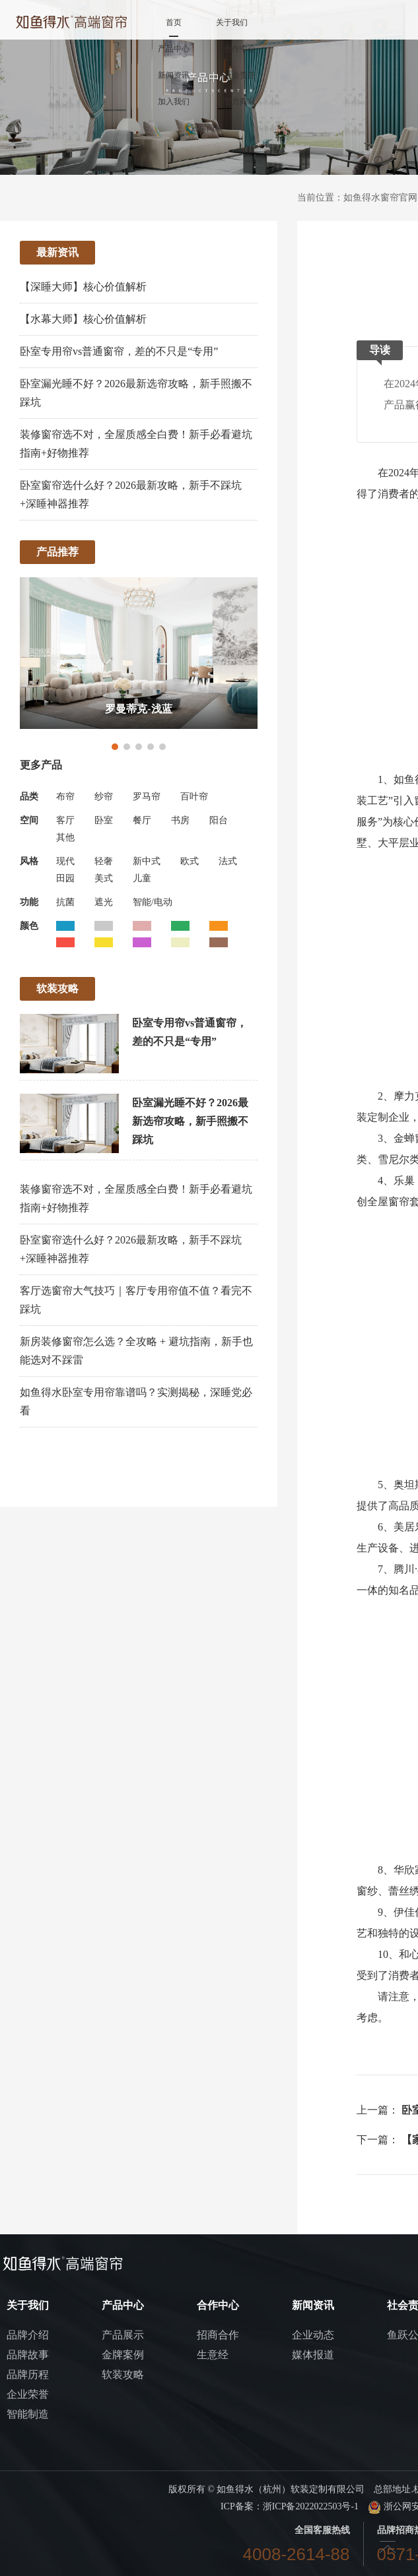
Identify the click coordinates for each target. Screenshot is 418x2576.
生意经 (212, 2354)
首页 (174, 22)
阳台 (218, 820)
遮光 (103, 902)
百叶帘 (194, 796)
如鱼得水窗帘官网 (380, 198)
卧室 (103, 820)
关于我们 (232, 22)
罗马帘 (146, 796)
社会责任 (240, 75)
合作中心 (240, 48)
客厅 (65, 820)
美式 (103, 878)
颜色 (29, 926)
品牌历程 (28, 2374)
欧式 (189, 861)
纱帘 (103, 796)
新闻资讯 (174, 75)
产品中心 (174, 48)
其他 (65, 837)
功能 (29, 902)
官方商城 (240, 101)
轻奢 (103, 861)
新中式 (146, 861)
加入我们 (174, 101)
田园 (65, 878)
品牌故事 (28, 2354)
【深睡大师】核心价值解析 (83, 286)
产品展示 (123, 2334)
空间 (29, 820)
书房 (180, 820)
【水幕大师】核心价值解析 (83, 319)
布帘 (65, 796)
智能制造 (28, 2414)
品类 (29, 796)
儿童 (142, 878)
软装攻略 (123, 2374)
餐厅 (142, 820)
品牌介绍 (28, 2334)
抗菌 (65, 902)
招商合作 (218, 2334)
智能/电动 (152, 902)
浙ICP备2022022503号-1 (311, 2506)
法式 (228, 861)
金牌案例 (123, 2354)
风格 (29, 861)
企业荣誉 (28, 2394)
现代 (65, 861)
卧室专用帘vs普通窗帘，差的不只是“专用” (119, 351)
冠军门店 (207, 128)
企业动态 (313, 2334)
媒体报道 (313, 2354)
